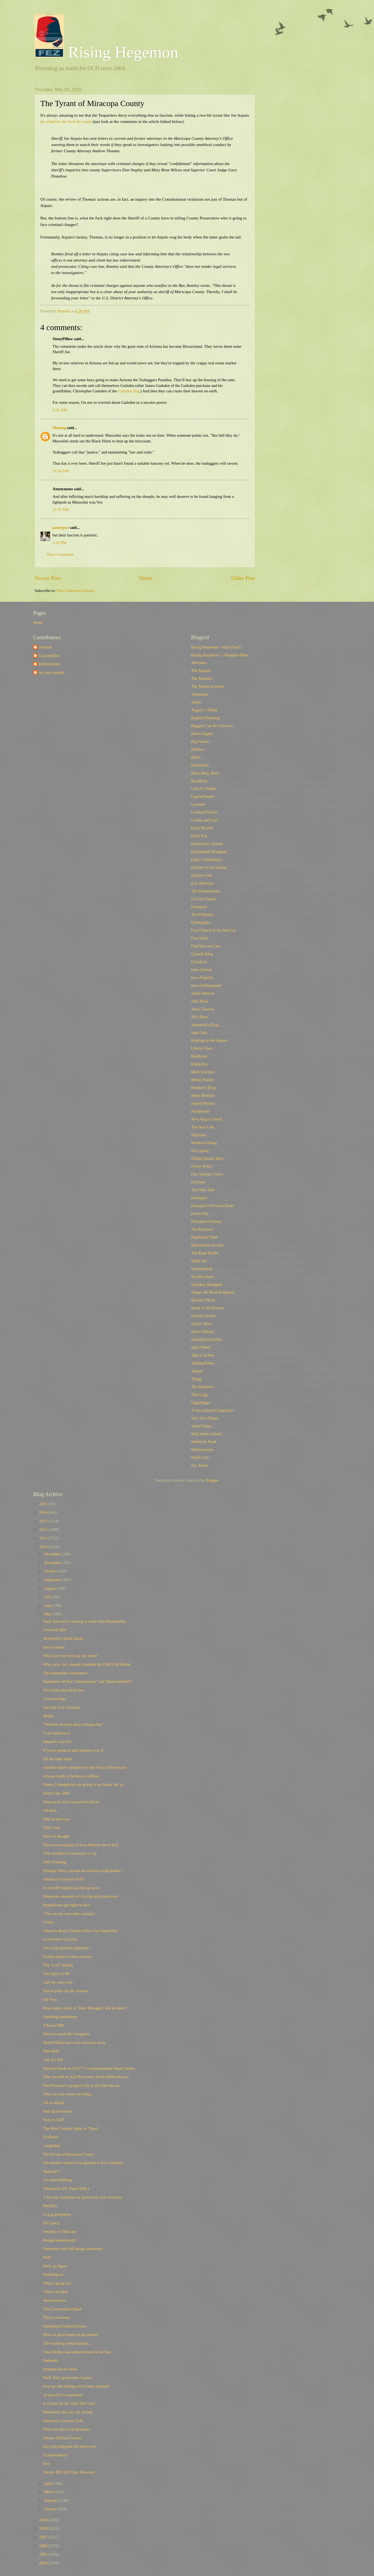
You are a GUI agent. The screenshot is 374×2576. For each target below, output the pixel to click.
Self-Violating (54, 1862)
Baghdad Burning (205, 718)
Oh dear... (51, 1810)
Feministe (199, 907)
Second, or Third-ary (60, 2231)
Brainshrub (200, 765)
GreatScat (199, 962)
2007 (43, 2537)
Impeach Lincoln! (57, 1741)
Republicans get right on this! (67, 1905)
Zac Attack (200, 1465)
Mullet (48, 1716)
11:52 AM (61, 509)
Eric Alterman (202, 883)
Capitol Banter (202, 796)
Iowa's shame (54, 1647)
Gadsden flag (128, 391)
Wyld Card (200, 1457)
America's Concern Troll (63, 2421)
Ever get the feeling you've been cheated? (76, 2386)
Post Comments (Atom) (76, 590)
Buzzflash (199, 781)
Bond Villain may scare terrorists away (74, 2042)
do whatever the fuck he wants (65, 121)
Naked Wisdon (203, 1103)
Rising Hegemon (106, 52)
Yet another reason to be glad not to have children (83, 2163)
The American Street (207, 686)
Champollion (49, 655)
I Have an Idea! (55, 2291)
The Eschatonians (205, 891)
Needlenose (200, 1111)
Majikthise (199, 1064)
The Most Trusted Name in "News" (71, 2128)
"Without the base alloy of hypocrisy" (73, 1724)
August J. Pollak (204, 710)
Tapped (197, 1371)
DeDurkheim (49, 664)
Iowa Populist (202, 977)
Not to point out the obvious (65, 1991)
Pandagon (199, 1198)
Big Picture (200, 741)
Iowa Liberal (201, 969)
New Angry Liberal (206, 1119)
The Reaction (202, 1229)
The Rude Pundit (204, 1253)
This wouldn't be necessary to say (70, 1853)
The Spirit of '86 (56, 1974)
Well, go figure (55, 2266)
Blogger (212, 1480)
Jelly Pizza (199, 1001)
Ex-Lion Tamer (203, 899)
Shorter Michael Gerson (62, 2438)
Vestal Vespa (201, 1426)
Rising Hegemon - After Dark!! (216, 647)
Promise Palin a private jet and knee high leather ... (84, 1871)
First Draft (199, 938)
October (51, 1571)
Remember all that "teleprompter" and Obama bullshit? (87, 1681)
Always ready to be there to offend (71, 1776)
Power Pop (200, 1213)
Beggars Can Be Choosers (212, 726)
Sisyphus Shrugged (206, 1284)
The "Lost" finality (58, 1965)
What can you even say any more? (70, 1655)
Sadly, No (199, 1261)
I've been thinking (57, 2180)
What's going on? (57, 2283)
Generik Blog (202, 954)
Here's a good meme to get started (70, 2334)
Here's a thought (56, 1836)
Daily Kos (199, 836)
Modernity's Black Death (63, 1638)
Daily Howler (202, 828)
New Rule (51, 2051)
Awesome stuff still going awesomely (73, 2248)
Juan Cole (199, 1033)
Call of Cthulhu (203, 788)
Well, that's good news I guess (67, 2377)
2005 (43, 2554)
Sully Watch (201, 1347)
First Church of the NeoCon (213, 930)
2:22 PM (59, 543)
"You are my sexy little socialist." (70, 1913)
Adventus (198, 662)
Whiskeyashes (202, 1449)
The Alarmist (201, 678)
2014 (43, 1512)
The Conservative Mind (62, 2309)
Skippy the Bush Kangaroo (212, 1292)
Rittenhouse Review (207, 1245)
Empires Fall (201, 875)
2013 (43, 1521)
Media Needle (202, 1080)
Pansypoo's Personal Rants (212, 1205)
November (53, 1562)
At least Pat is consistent (62, 2395)
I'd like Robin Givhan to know (67, 1956)
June (48, 1605)
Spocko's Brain (203, 1300)
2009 (43, 2520)
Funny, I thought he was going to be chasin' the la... (84, 1784)
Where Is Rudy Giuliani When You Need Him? (81, 1931)
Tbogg (196, 1379)
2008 (43, 2528)
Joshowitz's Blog (204, 1025)
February (52, 2500)
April (49, 2483)
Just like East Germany (61, 1707)
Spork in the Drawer (207, 1308)
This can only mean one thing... (68, 2094)
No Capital (200, 1151)
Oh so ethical (54, 2102)
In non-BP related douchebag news (71, 1888)
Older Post (243, 578)
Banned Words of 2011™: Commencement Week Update (89, 2068)
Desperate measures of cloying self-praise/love (80, 1896)
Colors (48, 1922)
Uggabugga (200, 1402)
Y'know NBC (54, 2025)
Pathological (53, 2274)
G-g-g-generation (57, 2214)
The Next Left (202, 1127)
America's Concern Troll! (63, 1879)
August (50, 1588)
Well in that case (56, 1819)
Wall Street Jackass (206, 1434)
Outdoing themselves (60, 2017)
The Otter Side (203, 1190)
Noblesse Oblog (204, 1143)
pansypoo (61, 527)
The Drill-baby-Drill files (63, 1690)
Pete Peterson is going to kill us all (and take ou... (82, 2085)
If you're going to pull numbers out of (73, 1750)
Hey (46, 2464)
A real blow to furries (60, 1939)
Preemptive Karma (206, 1221)
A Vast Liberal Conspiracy (212, 1410)
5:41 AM (60, 410)
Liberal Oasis (202, 1048)
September (53, 1580)
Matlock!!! (52, 2171)
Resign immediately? (60, 2240)
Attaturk (45, 647)
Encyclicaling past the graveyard (69, 2446)
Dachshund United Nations (65, 2326)
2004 (43, 2563)
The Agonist (201, 670)
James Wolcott (202, 993)
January (50, 2509)
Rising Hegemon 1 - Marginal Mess (220, 655)
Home (146, 578)
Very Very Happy (205, 1418)
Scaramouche (202, 1269)
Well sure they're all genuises (66, 2429)
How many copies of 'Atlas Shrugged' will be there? (85, 2008)
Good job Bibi (54, 1630)
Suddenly (51, 2360)
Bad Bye (50, 2205)
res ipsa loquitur (52, 672)
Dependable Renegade (209, 851)
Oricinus (198, 1182)
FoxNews (51, 2137)
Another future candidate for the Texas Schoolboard (84, 1767)
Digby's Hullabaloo (206, 859)
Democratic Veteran (207, 844)
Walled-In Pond (203, 1441)
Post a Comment (60, 554)
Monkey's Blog (203, 1087)
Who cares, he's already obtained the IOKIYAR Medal (87, 1664)
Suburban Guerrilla (206, 1339)
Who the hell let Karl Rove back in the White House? (86, 2077)
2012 (43, 1529)
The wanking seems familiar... (67, 2343)
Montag (59, 428)
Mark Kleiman (202, 1072)
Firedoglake (200, 922)
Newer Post (48, 578)
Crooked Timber (204, 812)
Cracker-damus (55, 2455)
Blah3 (196, 757)
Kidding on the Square (209, 1040)
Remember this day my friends (68, 2412)
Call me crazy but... (59, 1982)
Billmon (197, 749)
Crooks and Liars (205, 820)
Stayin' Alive (201, 1323)
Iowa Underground (206, 985)
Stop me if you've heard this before (71, 1802)
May (48, 1614)
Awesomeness (54, 2300)
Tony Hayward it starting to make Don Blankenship (84, 1621)
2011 (43, 1538)
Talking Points (202, 1363)
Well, (47, 2257)
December (53, 1554)
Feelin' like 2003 (56, 1793)
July (48, 1597)
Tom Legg (199, 1394)
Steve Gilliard (202, 1331)
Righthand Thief (204, 1237)
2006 (43, 2546)
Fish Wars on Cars (205, 946)
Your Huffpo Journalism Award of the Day (77, 2352)
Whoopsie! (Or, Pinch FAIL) (66, 2188)
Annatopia (199, 694)
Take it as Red (202, 1355)
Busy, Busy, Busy (205, 773)
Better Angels (202, 733)
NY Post (50, 1999)
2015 (43, 1504)
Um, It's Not (53, 2059)
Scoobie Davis (202, 1276)
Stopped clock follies (60, 2369)
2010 (43, 1547)
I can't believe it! (56, 1733)
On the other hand (57, 1759)
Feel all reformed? (58, 2111)
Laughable (51, 2145)
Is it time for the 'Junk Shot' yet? (69, 2403)
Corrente (198, 804)
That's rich (51, 1827)
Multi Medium (202, 1095)
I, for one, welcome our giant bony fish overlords (82, 2197)
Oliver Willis (201, 1166)
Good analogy (54, 1698)
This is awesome (56, 2317)
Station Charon (203, 1316)
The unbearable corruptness (65, 1673)
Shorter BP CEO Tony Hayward (69, 2472)
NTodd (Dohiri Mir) (207, 1158)
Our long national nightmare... (67, 1948)
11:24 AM (61, 471)
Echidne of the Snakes (209, 867)
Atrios (196, 702)
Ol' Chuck (51, 2223)
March (50, 2492)
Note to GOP (53, 2120)
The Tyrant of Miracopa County (68, 2154)
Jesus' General (202, 1009)
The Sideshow (202, 1387)
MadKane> (200, 1056)
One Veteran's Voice (207, 1174)
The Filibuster (202, 914)
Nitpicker (198, 1135)
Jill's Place (199, 1017)
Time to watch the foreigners (66, 2034)
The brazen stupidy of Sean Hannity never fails (81, 1845)
